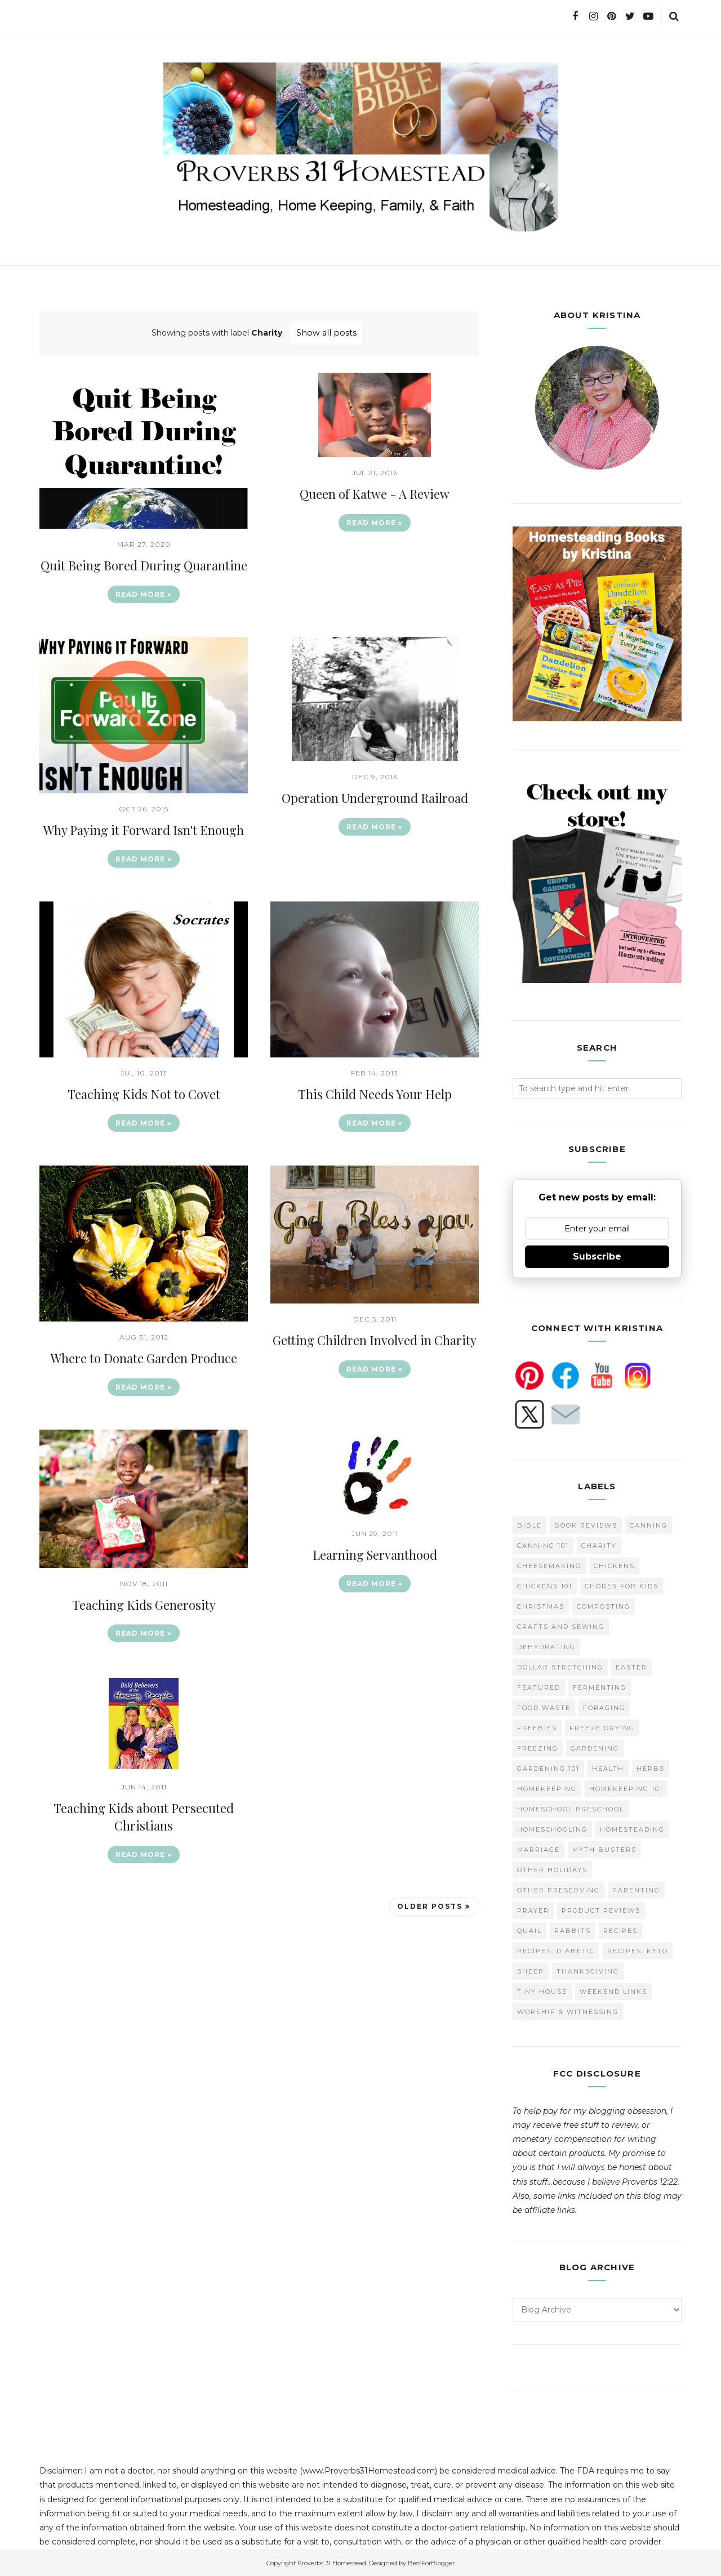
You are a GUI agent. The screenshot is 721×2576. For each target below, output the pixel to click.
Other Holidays (552, 1868)
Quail (529, 1929)
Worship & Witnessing (567, 2010)
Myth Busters (604, 1848)
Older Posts (429, 1905)
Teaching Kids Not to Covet (144, 1093)
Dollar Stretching (560, 1665)
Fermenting (599, 1686)
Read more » (143, 594)
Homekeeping (547, 1787)
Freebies (537, 1726)
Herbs (651, 1767)
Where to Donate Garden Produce (144, 1358)
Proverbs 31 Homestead (331, 2561)
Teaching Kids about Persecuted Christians (144, 1817)
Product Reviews (601, 1909)
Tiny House (542, 1990)
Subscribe (597, 1255)
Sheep (530, 1970)
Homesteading (632, 1828)
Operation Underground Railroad (375, 797)
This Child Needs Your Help (375, 1093)
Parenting (636, 1888)
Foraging (604, 1706)
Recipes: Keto (637, 1949)
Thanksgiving (588, 1970)
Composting (603, 1605)
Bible (529, 1524)
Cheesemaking (549, 1564)
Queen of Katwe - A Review (374, 493)
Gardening (595, 1747)
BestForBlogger (431, 2561)
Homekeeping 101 (626, 1787)
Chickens (614, 1564)
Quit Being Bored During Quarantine (144, 565)
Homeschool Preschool (570, 1807)
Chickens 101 (544, 1584)
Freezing (537, 1747)
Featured (538, 1686)
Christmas (540, 1605)
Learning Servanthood (375, 1554)
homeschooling (552, 1828)
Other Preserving (558, 1888)
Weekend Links (613, 1990)
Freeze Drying (602, 1726)
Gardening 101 (548, 1767)
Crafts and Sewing (560, 1625)
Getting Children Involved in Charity (375, 1340)
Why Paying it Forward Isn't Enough (143, 829)
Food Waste (544, 1706)
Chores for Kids (621, 1584)
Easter (631, 1665)
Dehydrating (546, 1645)
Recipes (620, 1929)
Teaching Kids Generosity (144, 1604)
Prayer (533, 1909)
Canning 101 (543, 1544)
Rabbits (572, 1929)
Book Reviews (585, 1524)
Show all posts (326, 333)
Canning (648, 1524)
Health (608, 1767)
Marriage (538, 1848)
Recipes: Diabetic (556, 1949)
